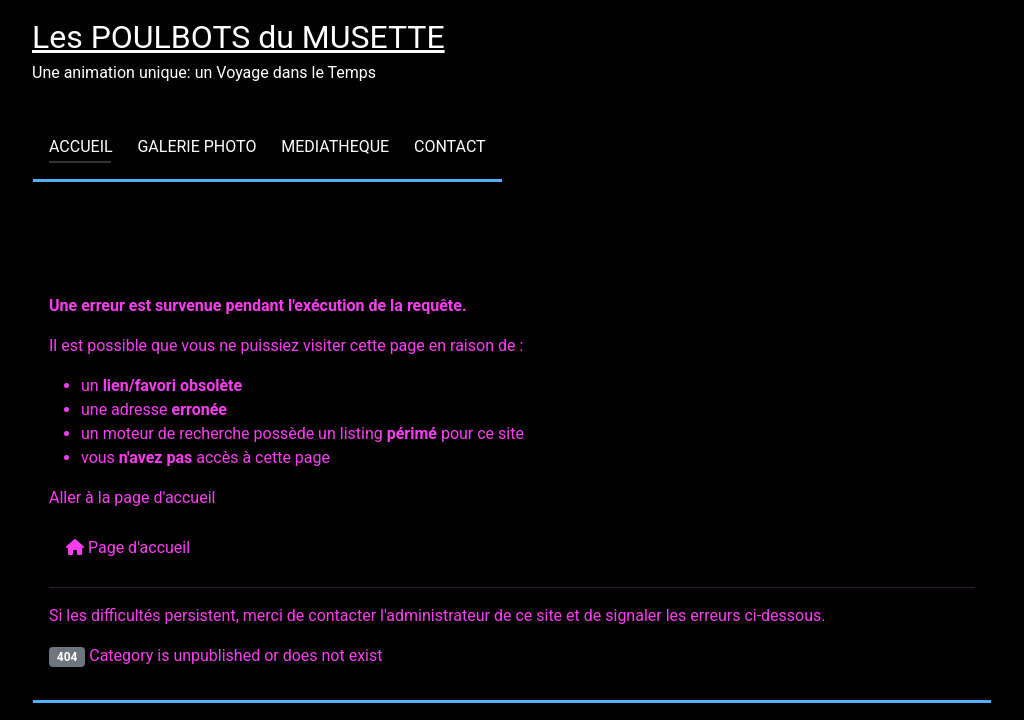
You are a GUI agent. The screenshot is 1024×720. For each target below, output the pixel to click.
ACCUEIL (81, 146)
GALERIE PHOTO (196, 146)
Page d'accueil (128, 547)
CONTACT (450, 146)
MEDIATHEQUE (335, 146)
